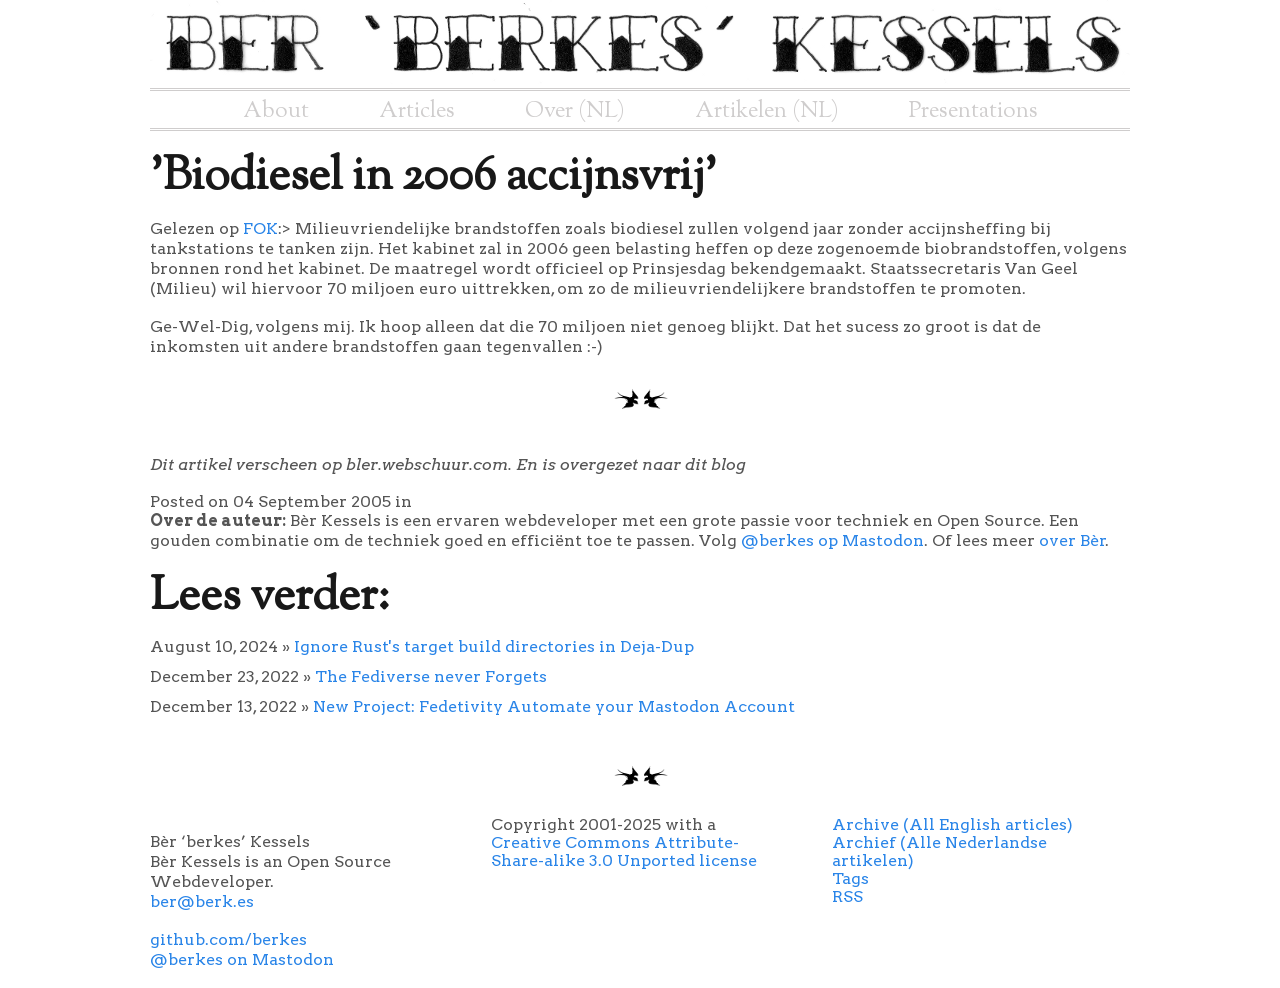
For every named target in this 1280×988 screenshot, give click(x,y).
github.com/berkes (228, 939)
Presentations (973, 111)
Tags (850, 878)
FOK (260, 228)
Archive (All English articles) (952, 824)
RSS (847, 896)
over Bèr (1072, 540)
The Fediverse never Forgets (431, 676)
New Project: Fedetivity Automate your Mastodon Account (554, 706)
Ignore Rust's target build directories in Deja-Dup (494, 646)
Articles (417, 111)
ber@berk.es (202, 901)
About (276, 111)
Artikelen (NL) (767, 111)
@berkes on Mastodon (242, 959)
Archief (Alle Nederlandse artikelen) (939, 851)
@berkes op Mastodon (832, 540)
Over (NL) (575, 111)
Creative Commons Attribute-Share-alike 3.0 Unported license (624, 851)
